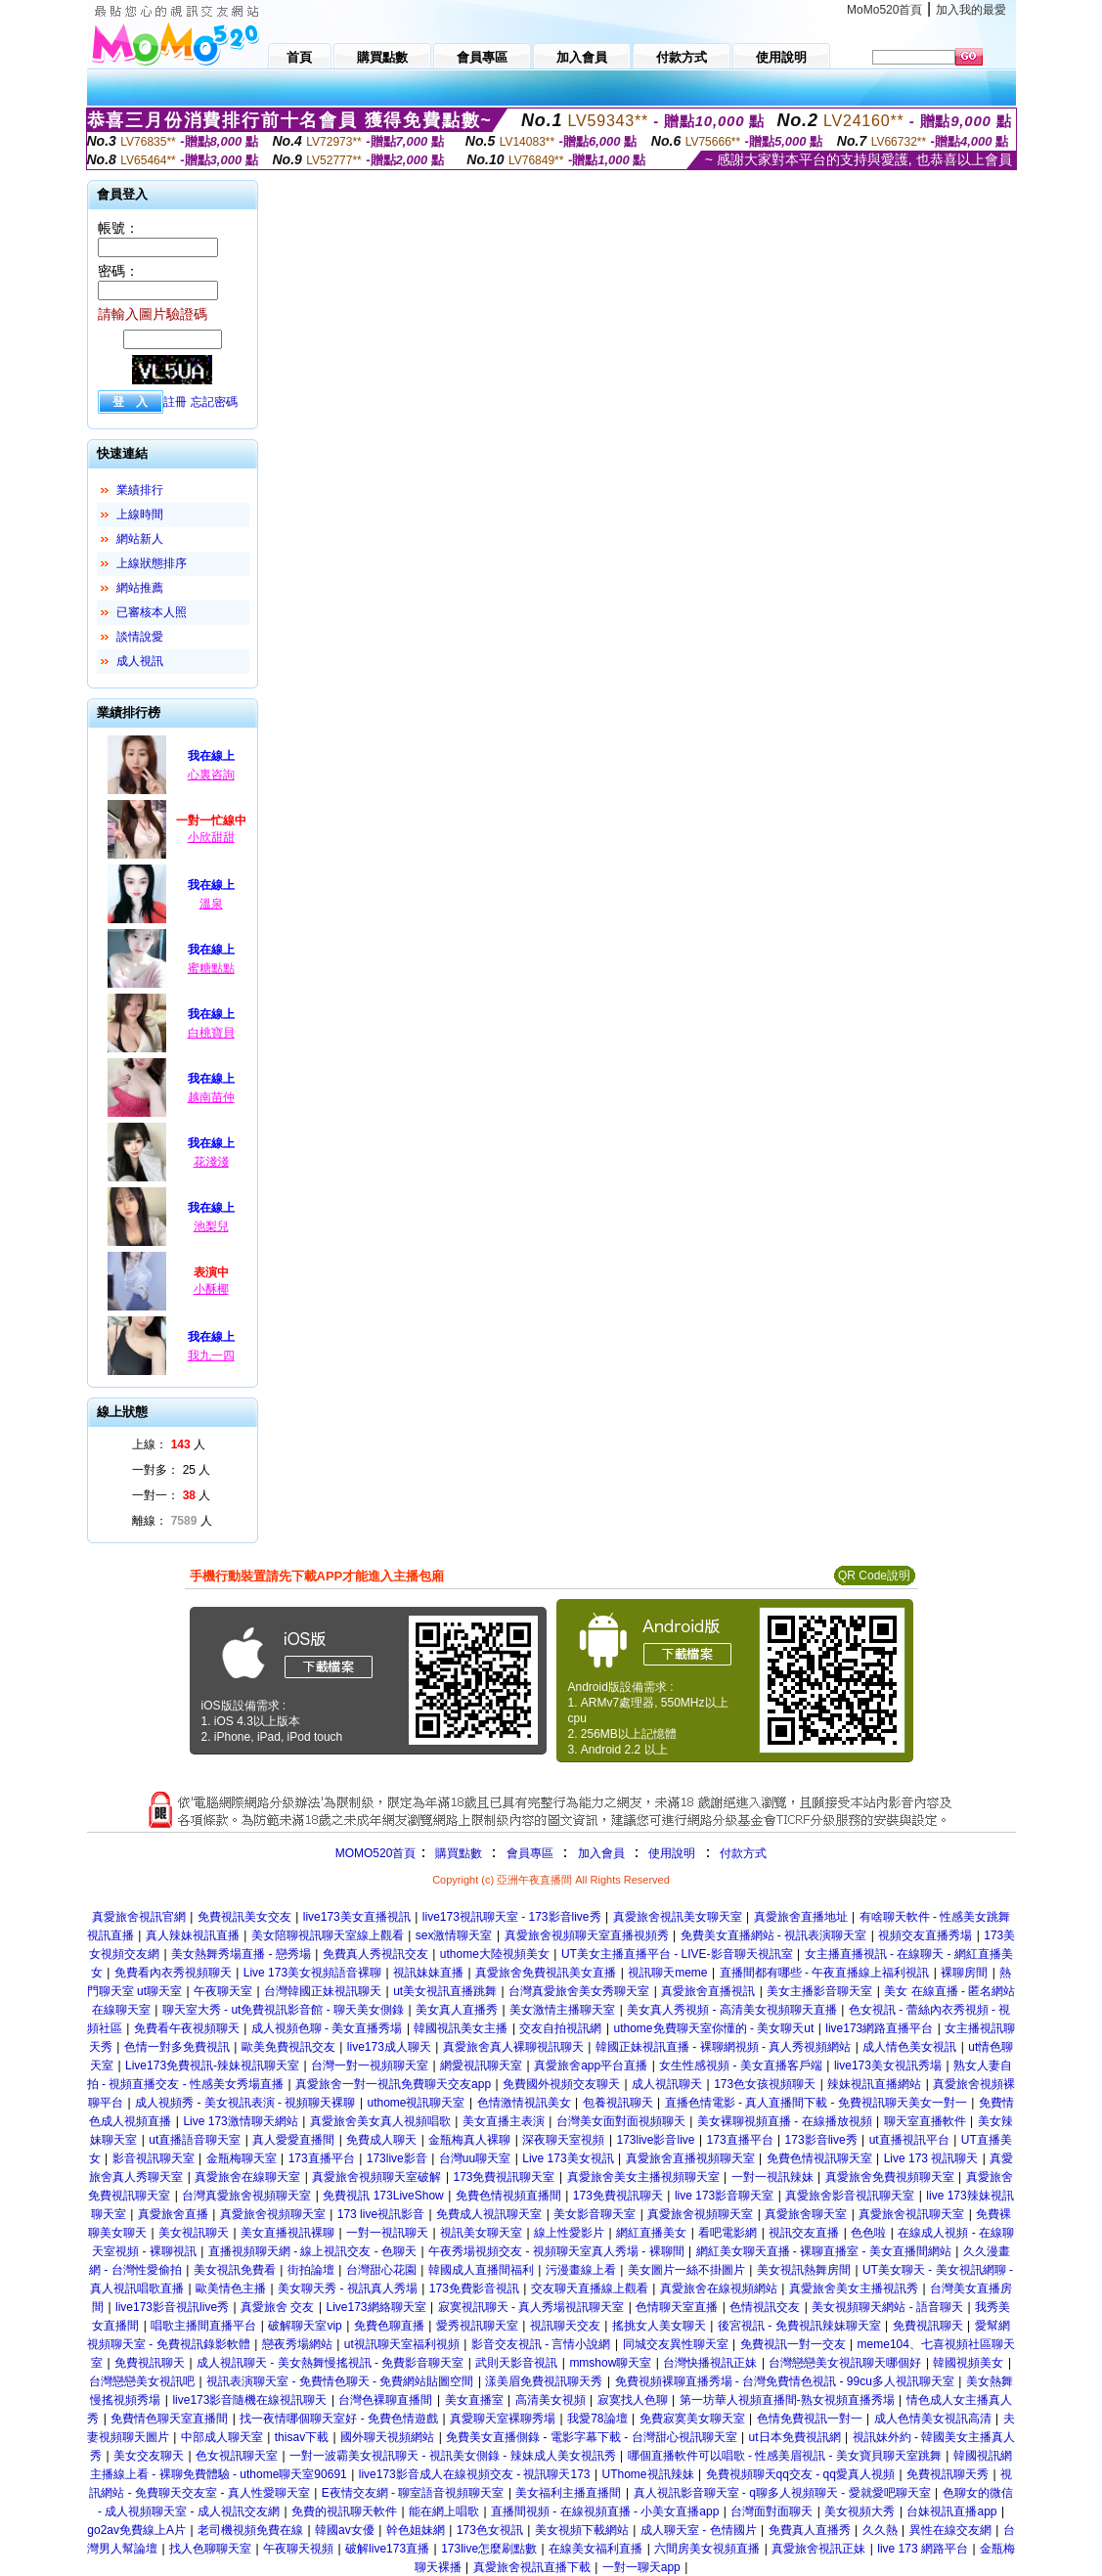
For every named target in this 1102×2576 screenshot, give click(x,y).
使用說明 (671, 1853)
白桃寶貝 (211, 1033)
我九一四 (211, 1355)
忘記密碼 (214, 402)
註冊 (175, 402)
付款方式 (743, 1853)
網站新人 (139, 539)
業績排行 (139, 490)
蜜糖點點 (211, 968)
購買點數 (456, 1853)
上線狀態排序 (151, 563)
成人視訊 (139, 661)
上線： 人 (168, 1444)
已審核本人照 (151, 612)
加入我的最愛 (971, 10)
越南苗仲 (211, 1097)
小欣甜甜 (211, 837)
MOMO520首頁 (376, 1853)
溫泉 (211, 903)
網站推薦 (139, 588)
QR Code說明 (874, 1575)
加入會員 (601, 1853)
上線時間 (139, 514)
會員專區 (530, 1853)
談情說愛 (139, 637)
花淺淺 (211, 1162)
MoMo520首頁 (884, 10)
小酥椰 (211, 1289)
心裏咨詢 (211, 774)
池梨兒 (211, 1226)
